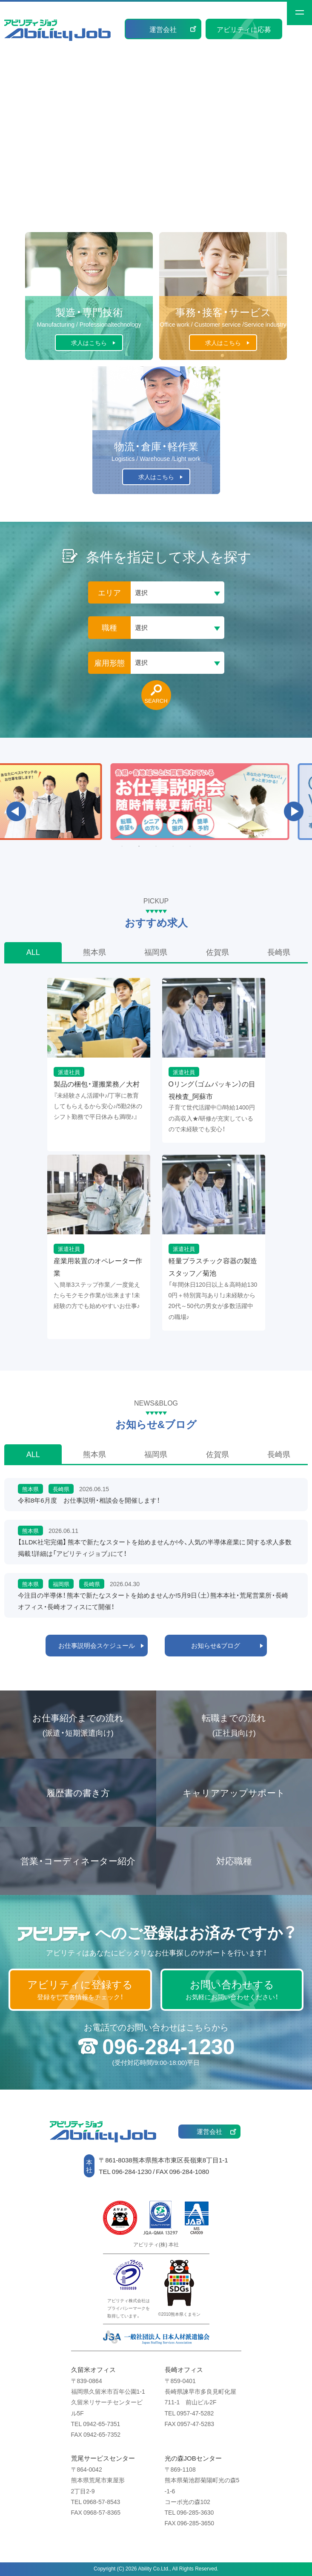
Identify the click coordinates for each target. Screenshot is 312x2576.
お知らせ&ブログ (215, 1645)
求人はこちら (89, 342)
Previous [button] (16, 811)
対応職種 (234, 1860)
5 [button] (190, 846)
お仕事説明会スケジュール (96, 1645)
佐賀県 (217, 951)
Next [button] (293, 811)
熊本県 (94, 951)
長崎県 (278, 951)
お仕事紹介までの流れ (78, 1725)
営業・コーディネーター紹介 (77, 1860)
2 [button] (139, 846)
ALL (33, 951)
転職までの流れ (234, 1725)
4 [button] (173, 846)
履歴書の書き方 (78, 1792)
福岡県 (155, 951)
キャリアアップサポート (234, 1792)
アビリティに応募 (244, 29)
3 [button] (156, 846)
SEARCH (155, 700)
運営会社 (163, 29)
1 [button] (122, 846)
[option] (156, 801)
